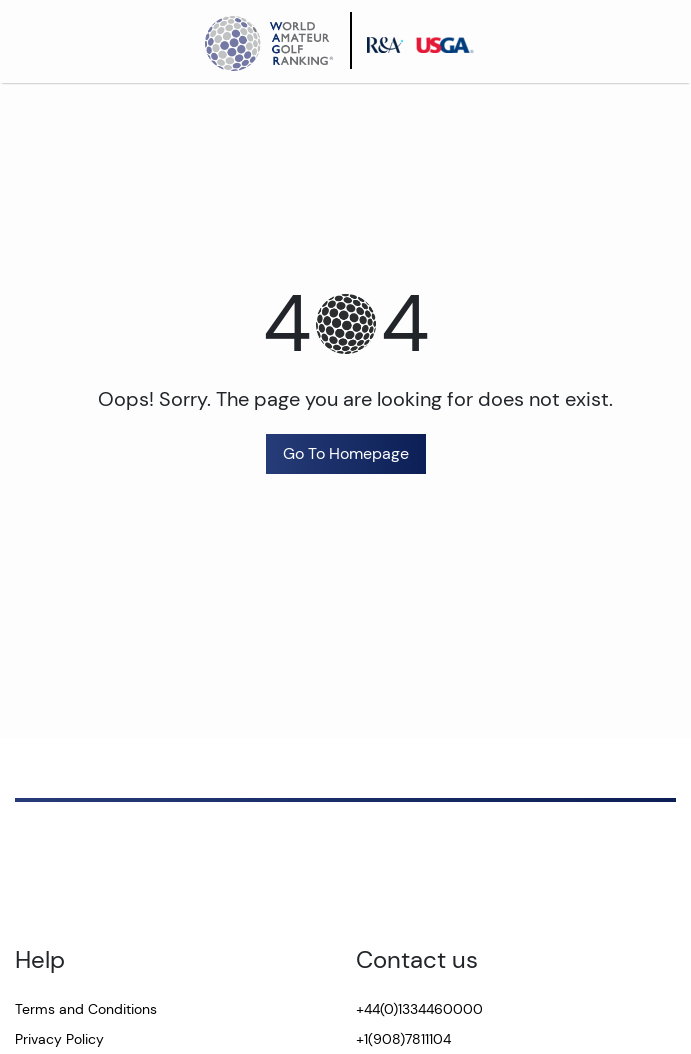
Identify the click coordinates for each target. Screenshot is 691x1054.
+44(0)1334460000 (419, 1009)
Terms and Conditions (86, 1009)
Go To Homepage (346, 453)
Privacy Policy (59, 1039)
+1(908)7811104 (403, 1039)
